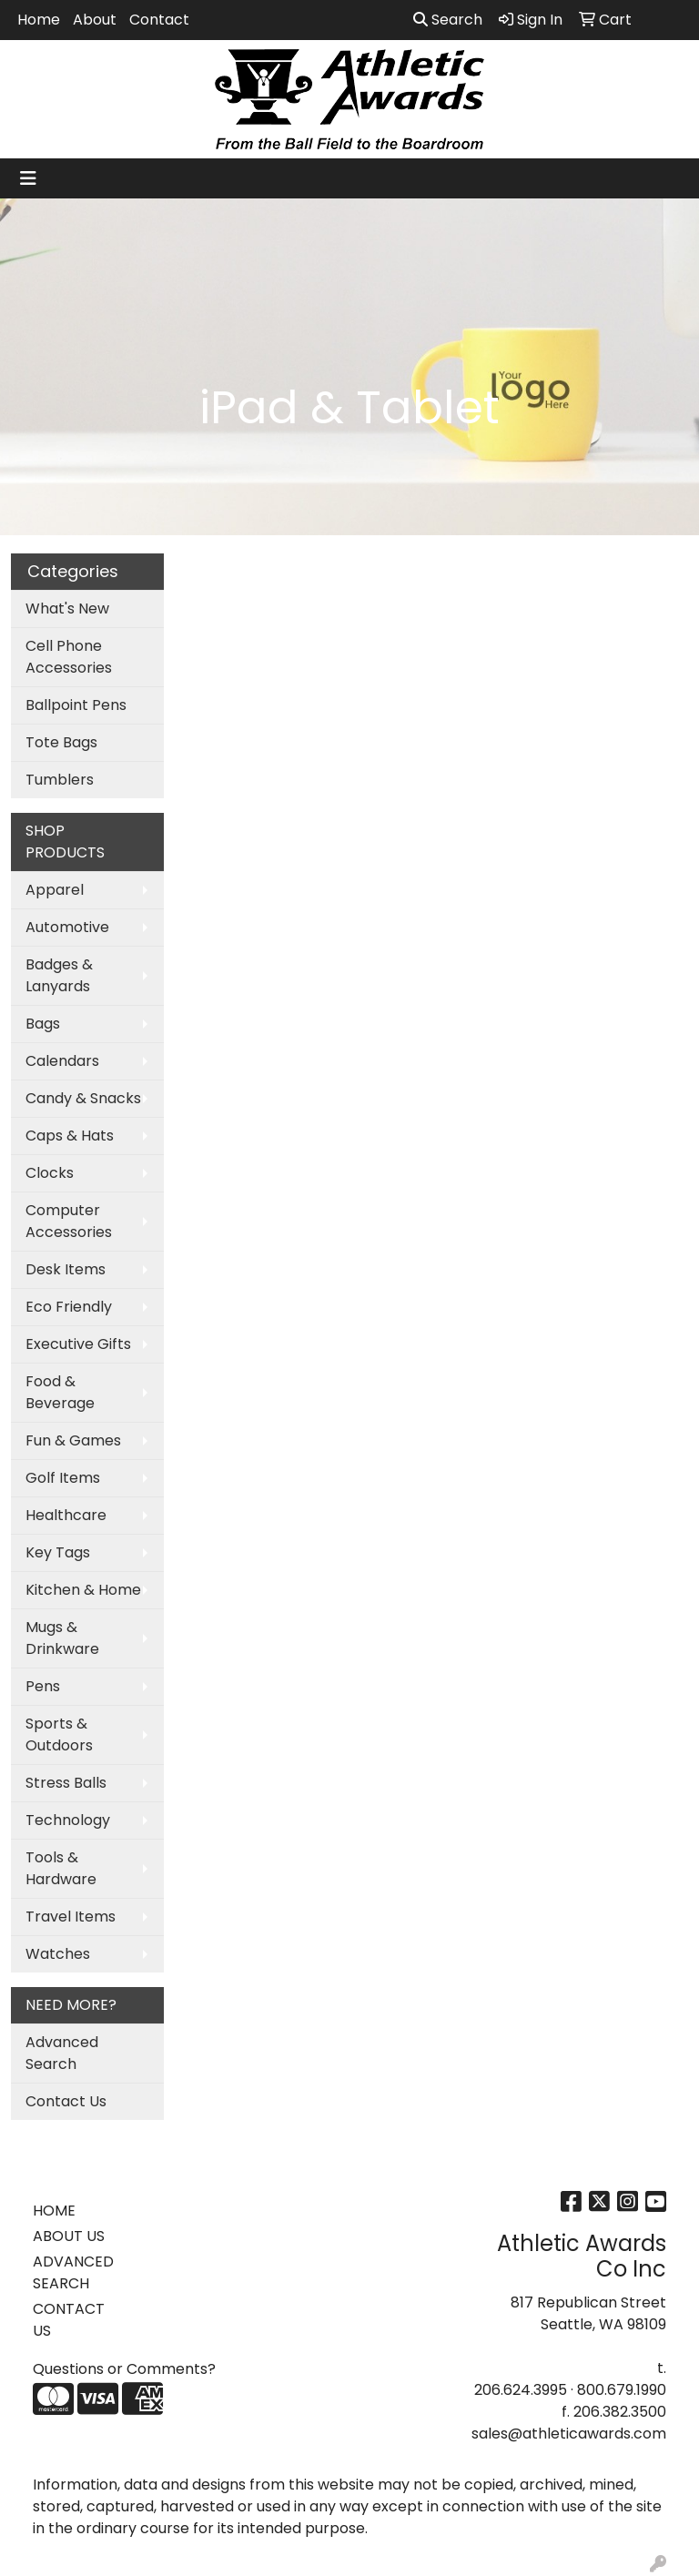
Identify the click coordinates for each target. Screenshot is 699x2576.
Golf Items (62, 1477)
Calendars (62, 1060)
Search (447, 19)
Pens (42, 1686)
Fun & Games (73, 1440)
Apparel (54, 889)
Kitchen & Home (83, 1589)
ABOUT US (69, 2236)
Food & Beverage (60, 1392)
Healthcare (65, 1515)
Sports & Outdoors (59, 1734)
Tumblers (59, 779)
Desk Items (65, 1269)
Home (38, 19)
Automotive (67, 927)
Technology (67, 1820)
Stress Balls (65, 1782)
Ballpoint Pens (76, 705)
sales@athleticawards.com (568, 2433)
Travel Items (70, 1916)
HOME (54, 2210)
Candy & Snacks (83, 1098)
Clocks (49, 1172)
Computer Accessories (68, 1221)
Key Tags (57, 1552)
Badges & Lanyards (59, 975)
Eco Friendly (68, 1306)
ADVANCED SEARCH (73, 2272)
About (94, 19)
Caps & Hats (69, 1135)
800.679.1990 (621, 2389)
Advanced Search (61, 2053)
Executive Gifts (78, 1344)
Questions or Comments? (124, 2368)
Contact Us (65, 2101)
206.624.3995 (520, 2389)
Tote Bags (61, 742)
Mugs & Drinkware (62, 1638)
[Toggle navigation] (28, 178)
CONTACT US (69, 2319)
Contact (159, 19)
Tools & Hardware (60, 1868)
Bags (42, 1023)
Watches (57, 1953)
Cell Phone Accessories (68, 656)
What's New (67, 608)
